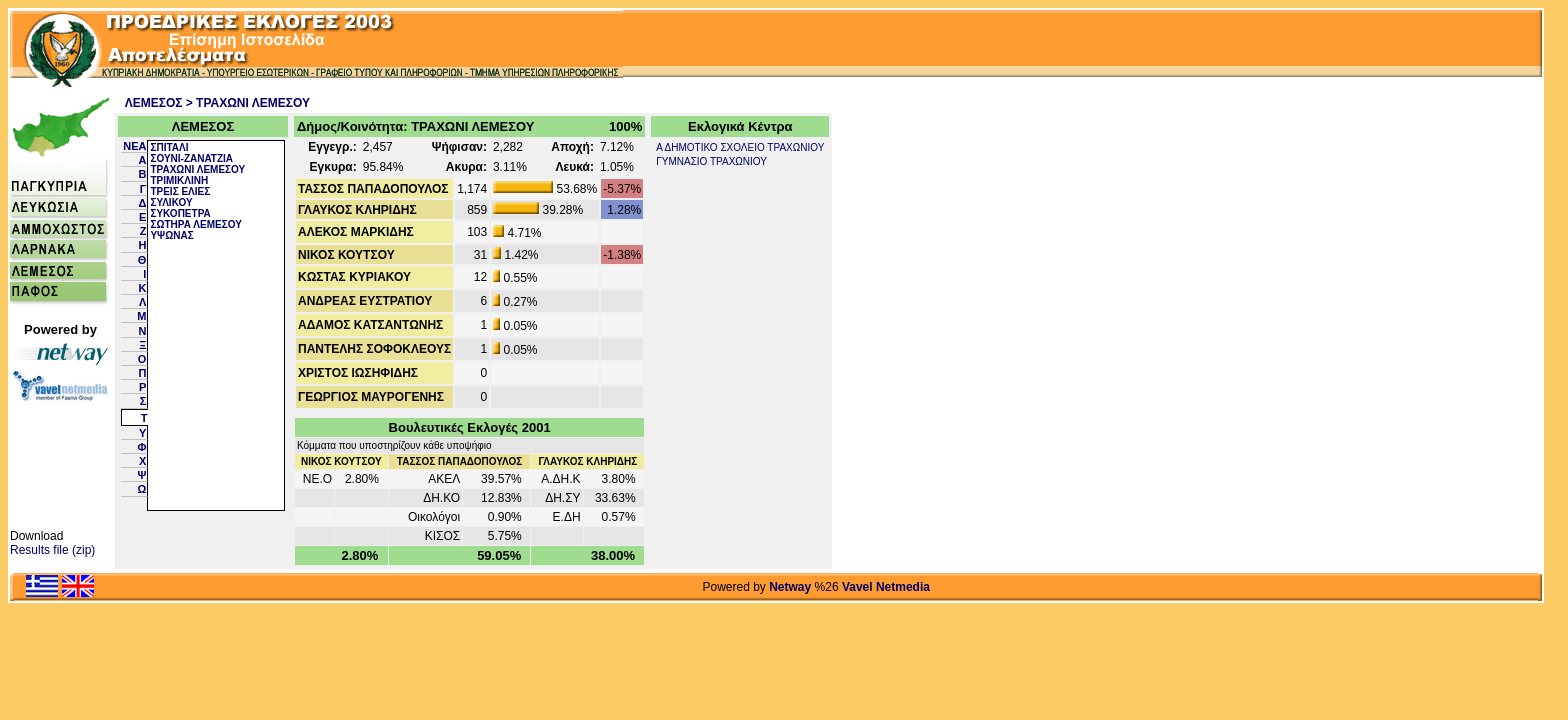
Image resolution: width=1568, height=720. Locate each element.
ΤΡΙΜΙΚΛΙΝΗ (179, 180)
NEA (134, 146)
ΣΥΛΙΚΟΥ (171, 202)
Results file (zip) (52, 550)
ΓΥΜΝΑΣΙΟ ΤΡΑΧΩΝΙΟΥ (711, 161)
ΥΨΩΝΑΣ (171, 235)
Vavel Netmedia (886, 587)
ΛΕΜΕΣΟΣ (154, 103)
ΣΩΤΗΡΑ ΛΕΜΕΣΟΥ (195, 224)
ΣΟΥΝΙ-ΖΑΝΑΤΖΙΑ (191, 158)
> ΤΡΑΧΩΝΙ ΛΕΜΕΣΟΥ (248, 103)
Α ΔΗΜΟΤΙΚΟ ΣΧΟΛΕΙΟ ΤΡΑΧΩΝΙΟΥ (740, 147)
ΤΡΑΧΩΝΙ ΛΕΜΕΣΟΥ (197, 169)
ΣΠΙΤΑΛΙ (169, 147)
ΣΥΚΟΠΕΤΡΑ (180, 213)
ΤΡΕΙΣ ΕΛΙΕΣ (180, 191)
